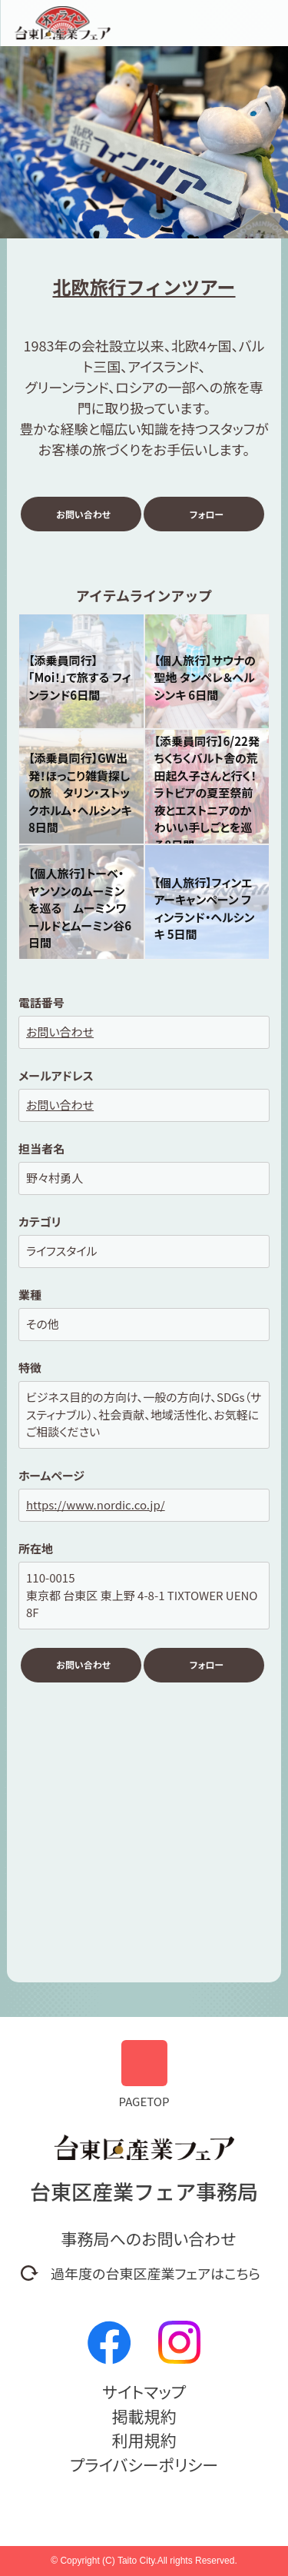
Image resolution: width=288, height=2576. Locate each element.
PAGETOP (144, 2074)
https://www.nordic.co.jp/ (95, 1504)
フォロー (206, 514)
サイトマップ (144, 2391)
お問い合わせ (83, 514)
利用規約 (144, 2439)
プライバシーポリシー (144, 2464)
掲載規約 (144, 2416)
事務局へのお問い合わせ (149, 2238)
